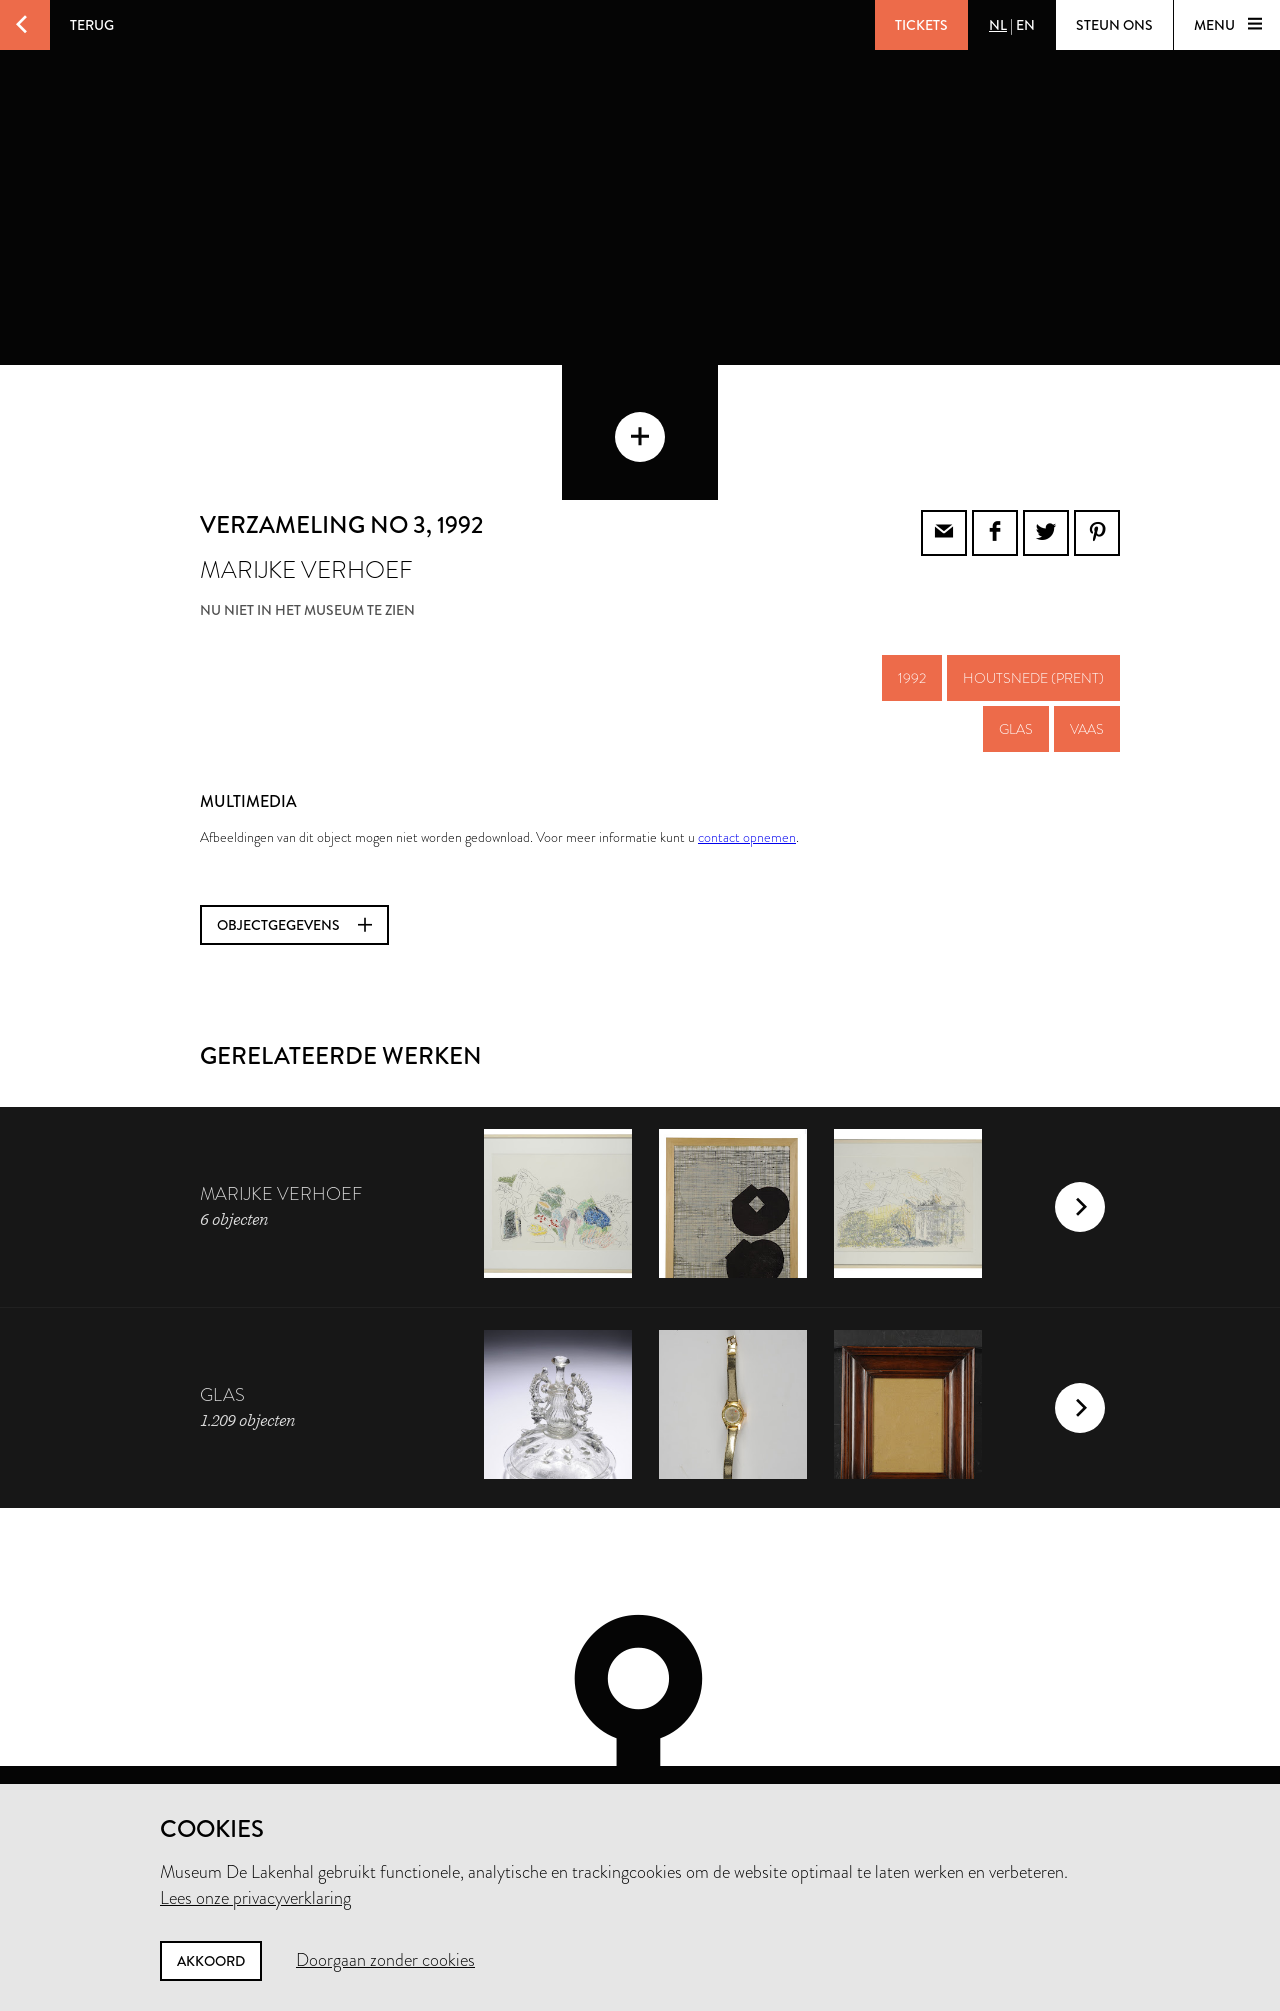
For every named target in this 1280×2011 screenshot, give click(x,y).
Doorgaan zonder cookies (385, 1960)
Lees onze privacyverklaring (255, 1898)
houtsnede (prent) (1033, 583)
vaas (1087, 634)
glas (1016, 634)
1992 (912, 583)
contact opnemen (747, 742)
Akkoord (211, 1961)
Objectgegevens (294, 830)
